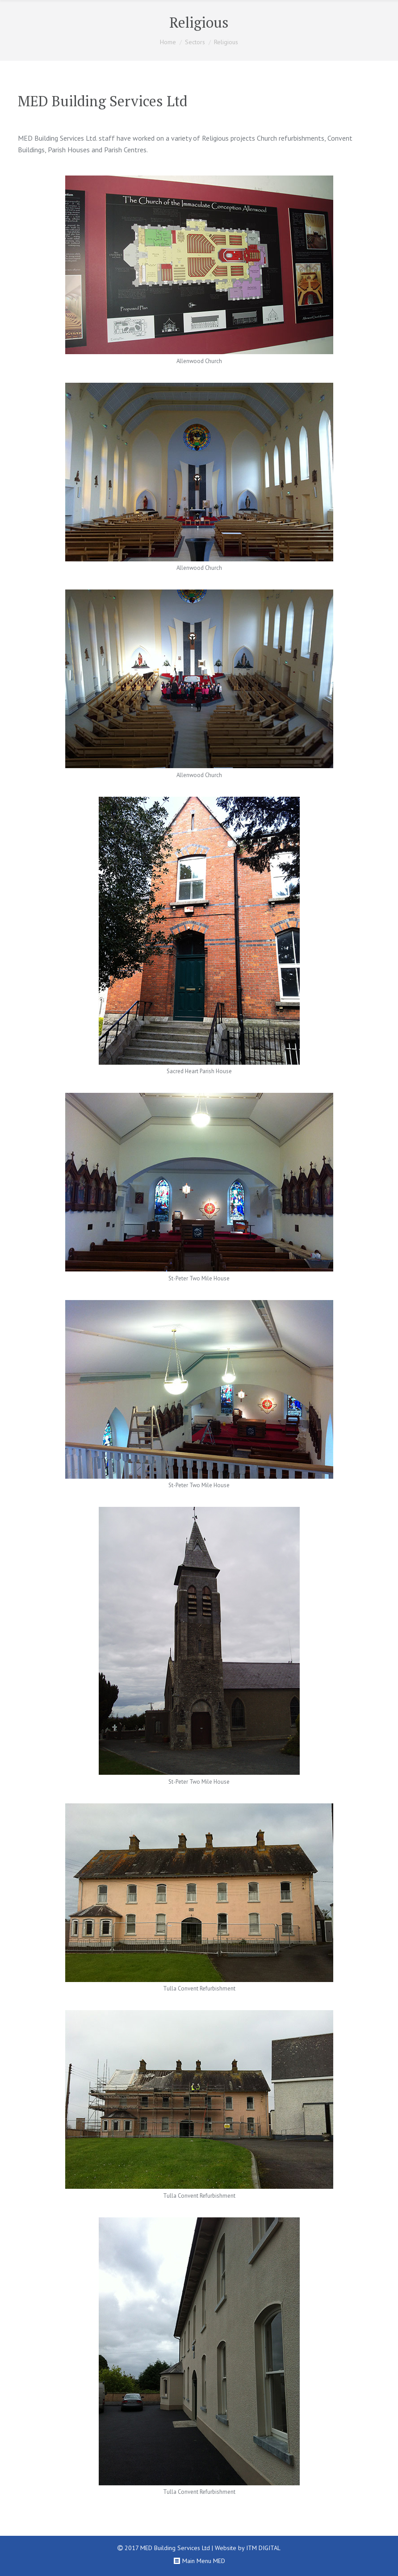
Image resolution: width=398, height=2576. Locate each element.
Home (168, 42)
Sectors (195, 42)
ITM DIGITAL (263, 2548)
